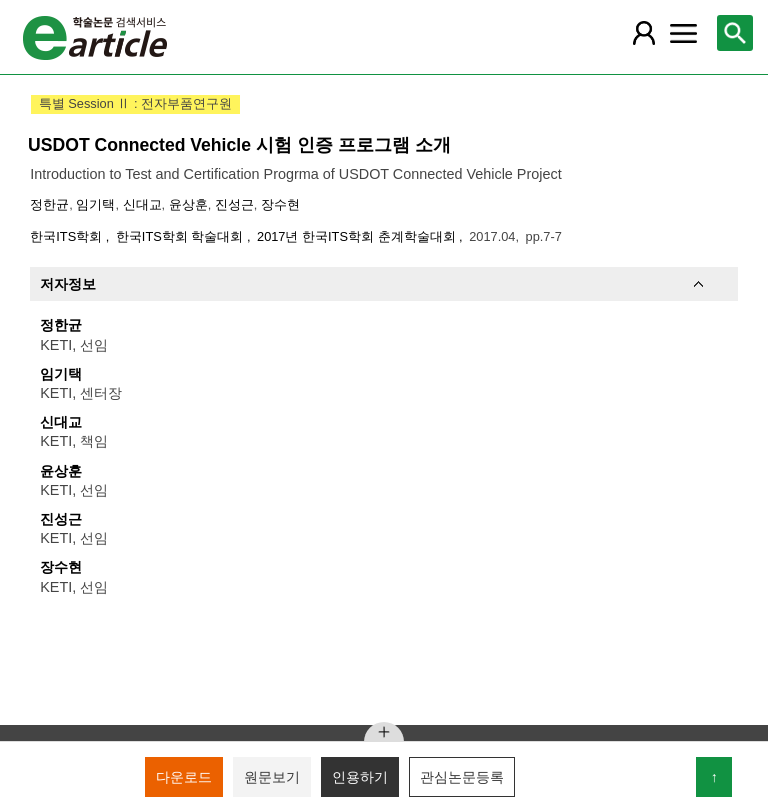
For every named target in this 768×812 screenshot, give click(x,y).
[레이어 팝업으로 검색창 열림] (735, 33)
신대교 (142, 204)
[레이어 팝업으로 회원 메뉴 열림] (643, 33)
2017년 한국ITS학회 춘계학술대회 (358, 236)
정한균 (49, 204)
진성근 (234, 204)
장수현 (280, 204)
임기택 (95, 204)
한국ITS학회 (67, 236)
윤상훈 (188, 204)
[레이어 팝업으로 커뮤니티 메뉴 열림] (683, 33)
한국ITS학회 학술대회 (181, 236)
